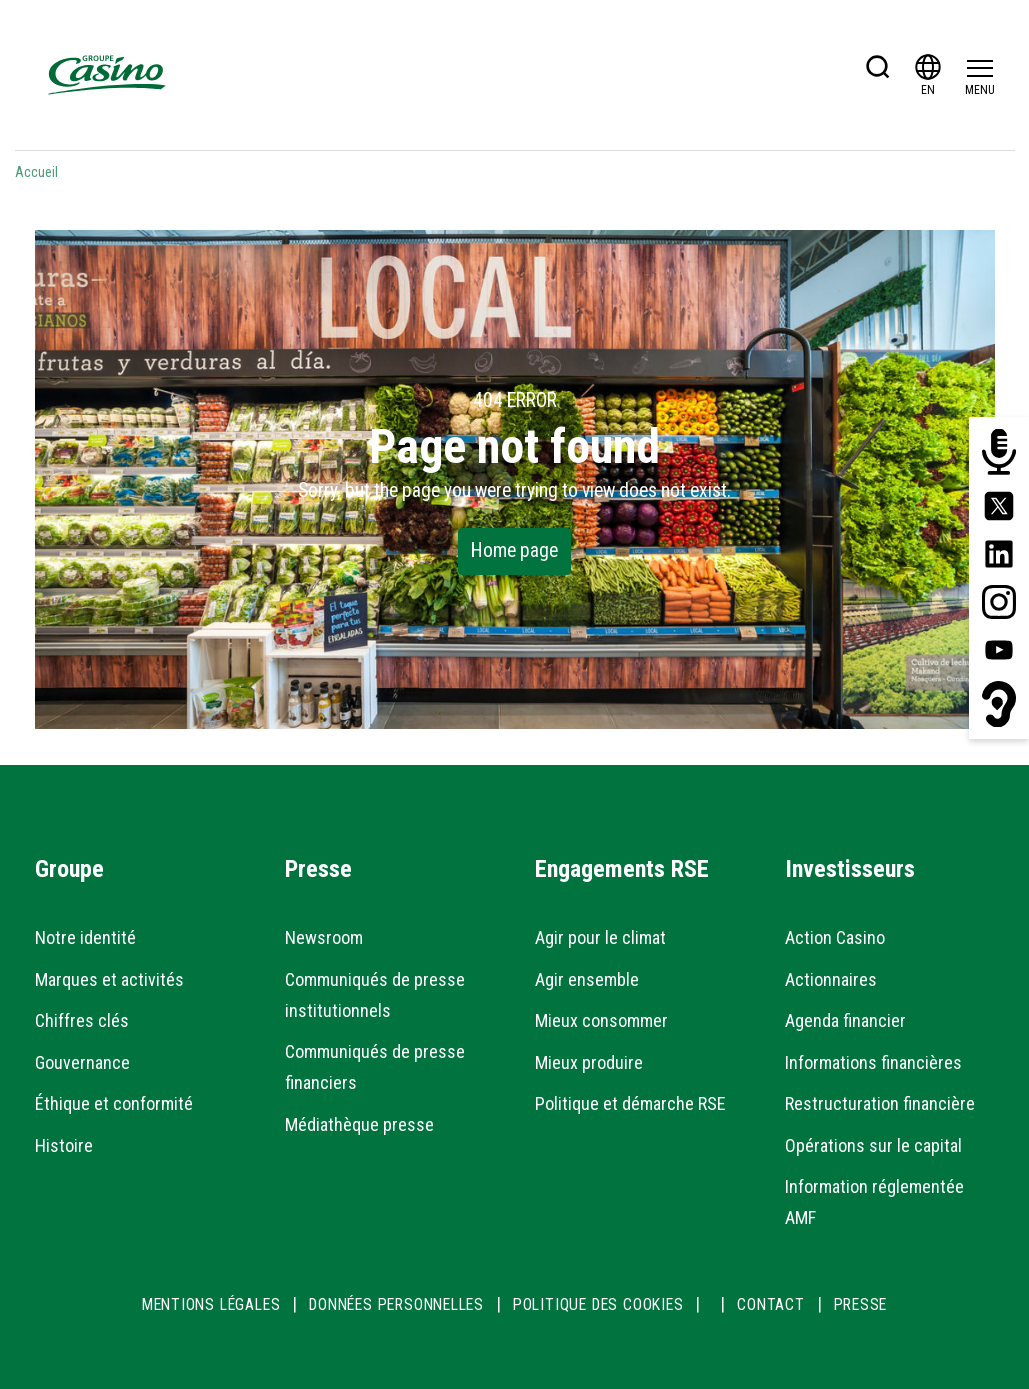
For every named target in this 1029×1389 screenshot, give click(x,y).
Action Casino (835, 937)
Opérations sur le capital (873, 1145)
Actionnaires (831, 979)
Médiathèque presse (359, 1124)
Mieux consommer (601, 1020)
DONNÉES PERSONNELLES (396, 1304)
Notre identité (85, 937)
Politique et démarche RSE (630, 1103)
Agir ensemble (587, 979)
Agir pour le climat (600, 937)
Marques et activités (109, 979)
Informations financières (873, 1062)
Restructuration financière (880, 1103)
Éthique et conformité (114, 1103)
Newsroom (324, 937)
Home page (514, 550)
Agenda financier (845, 1020)
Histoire (64, 1145)
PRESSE (861, 1304)
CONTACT (771, 1304)
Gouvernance (82, 1062)
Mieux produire (589, 1062)
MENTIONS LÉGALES (211, 1304)
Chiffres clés (82, 1020)
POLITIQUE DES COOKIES (598, 1304)
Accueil (36, 172)
